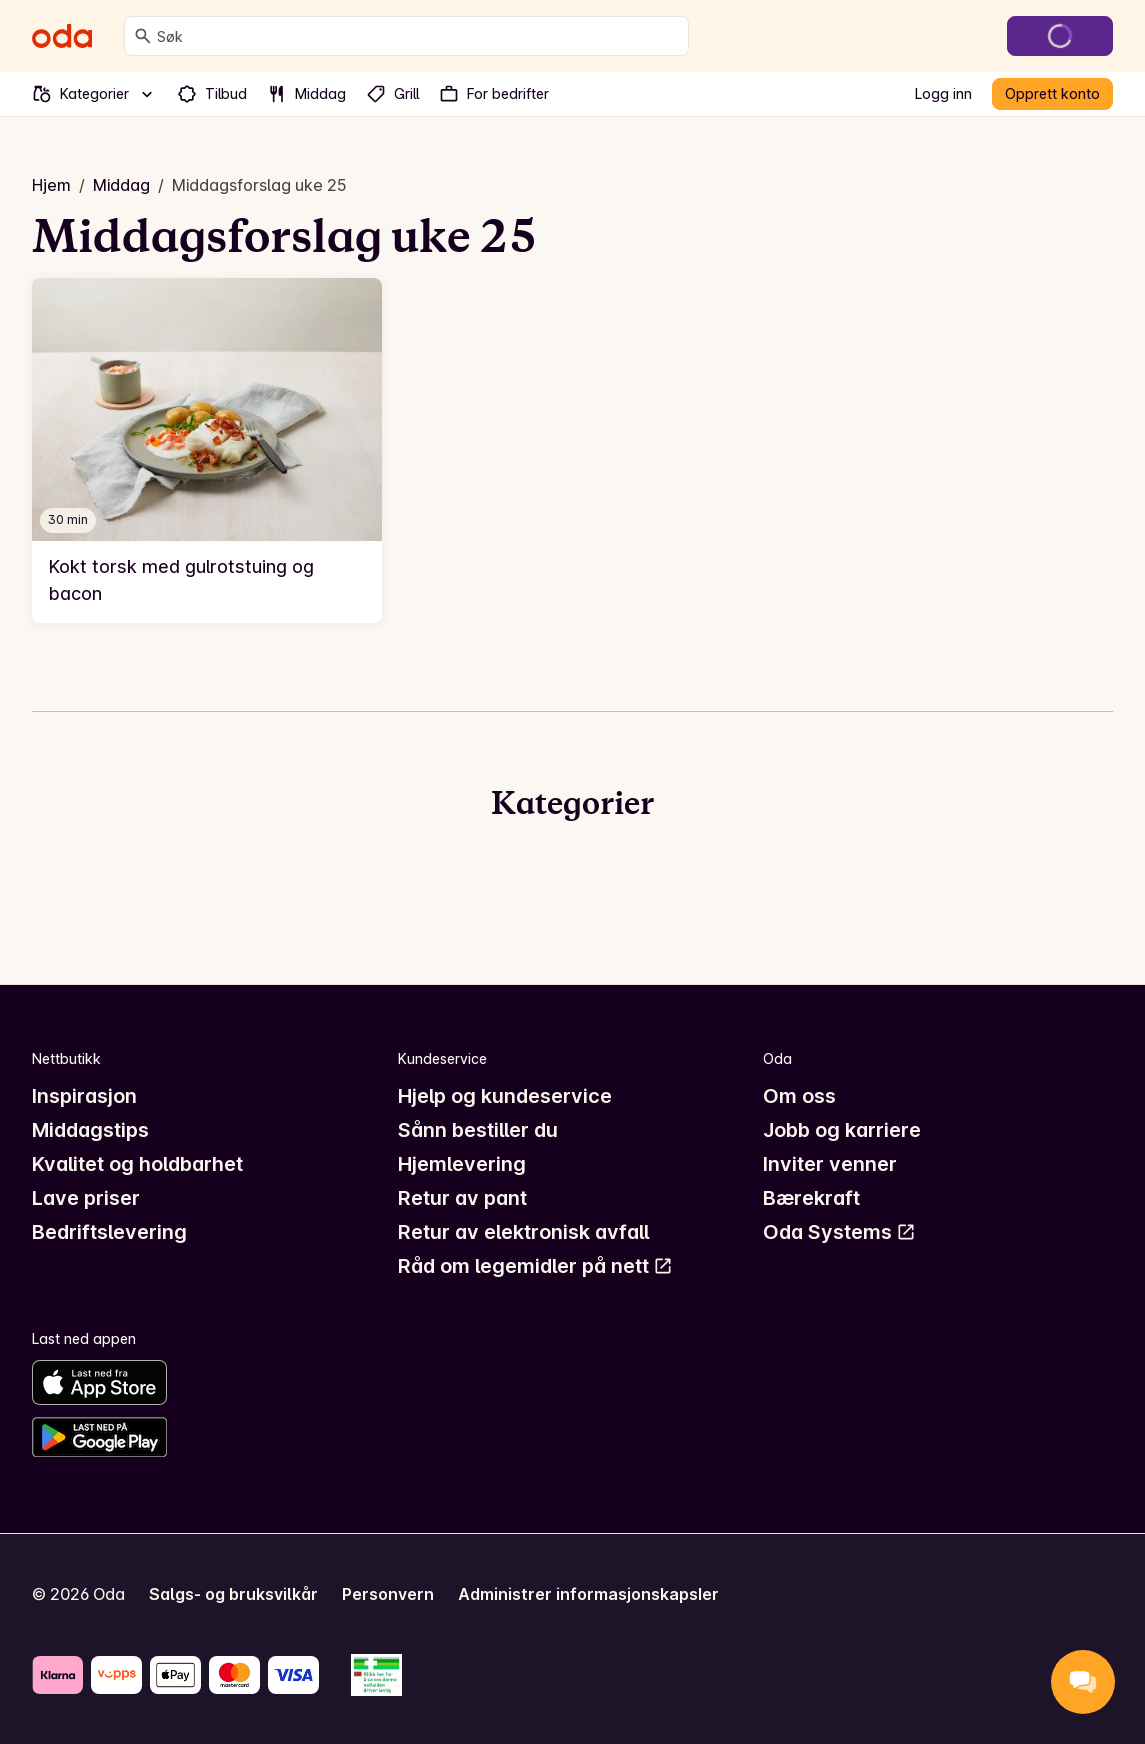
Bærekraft (811, 1198)
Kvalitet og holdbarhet (137, 1164)
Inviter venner (830, 1164)
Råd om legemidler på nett (535, 1266)
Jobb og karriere (842, 1130)
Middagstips (90, 1130)
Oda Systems (839, 1232)
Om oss (799, 1096)
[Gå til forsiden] (62, 36)
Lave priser (86, 1198)
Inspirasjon (84, 1096)
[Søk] (143, 36)
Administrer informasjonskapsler (588, 1594)
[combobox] (418, 36)
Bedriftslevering (109, 1232)
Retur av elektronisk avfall (523, 1232)
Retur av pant (462, 1198)
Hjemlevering (462, 1164)
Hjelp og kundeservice (505, 1096)
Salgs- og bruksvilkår (233, 1594)
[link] (207, 450)
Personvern (388, 1594)
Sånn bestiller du (478, 1130)
